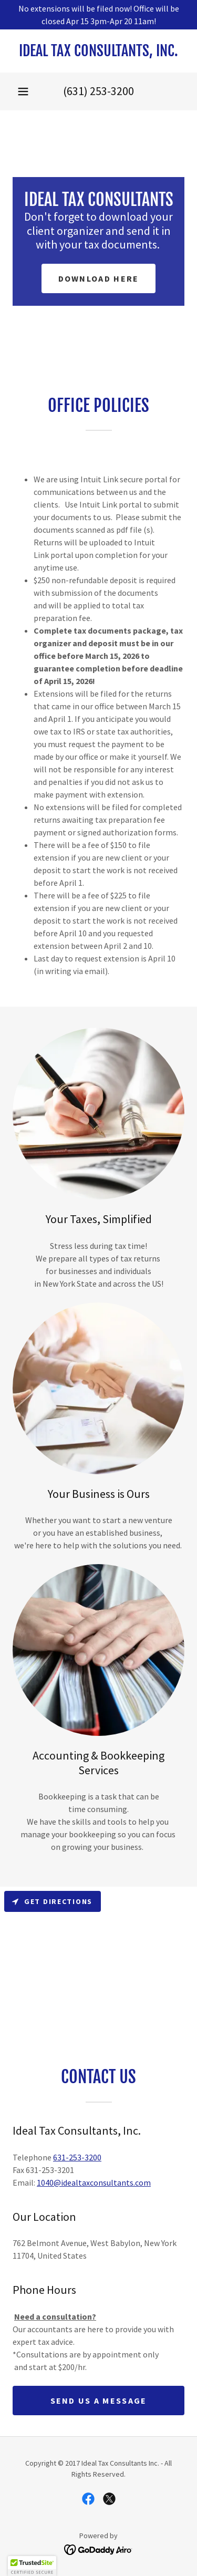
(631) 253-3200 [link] (98, 91)
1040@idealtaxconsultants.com (94, 2182)
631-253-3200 (77, 2157)
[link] (98, 51)
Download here (98, 278)
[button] (23, 91)
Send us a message (98, 2400)
